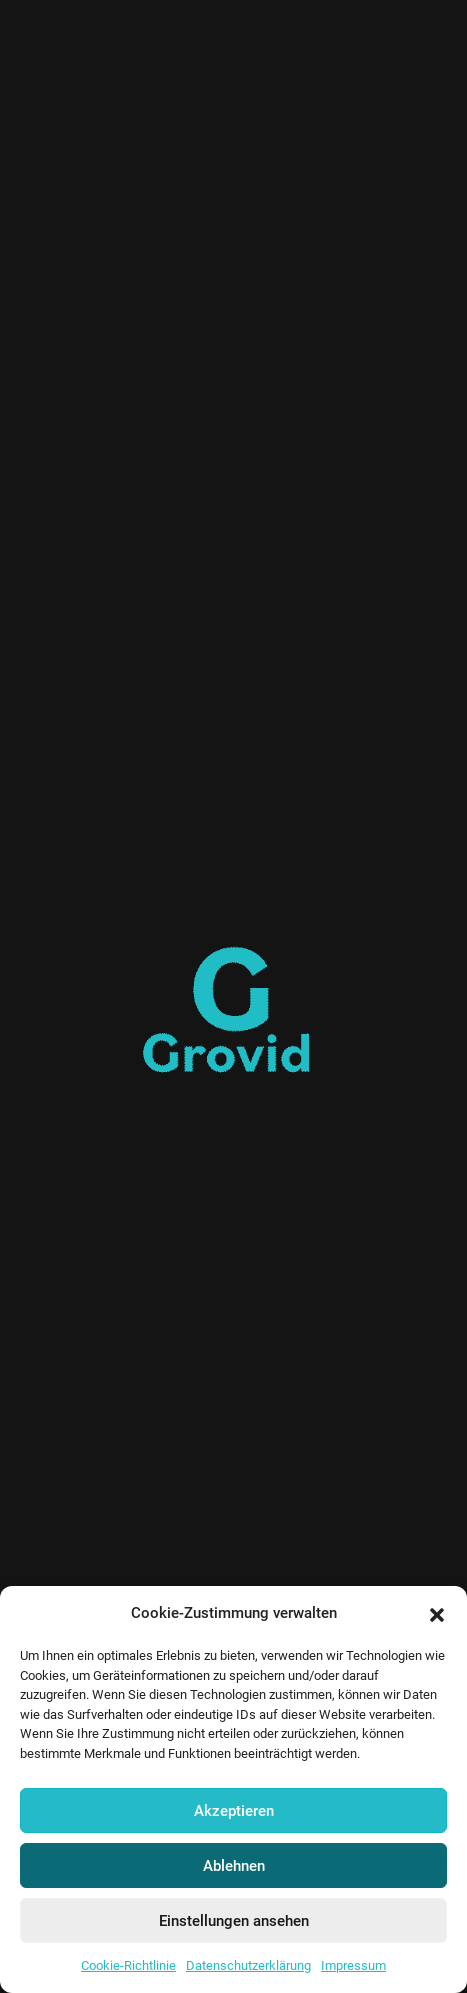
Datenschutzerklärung (248, 1965)
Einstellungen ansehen (234, 1921)
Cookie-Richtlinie (128, 1965)
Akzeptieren (234, 1811)
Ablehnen (234, 1866)
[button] (437, 1614)
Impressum (353, 1965)
